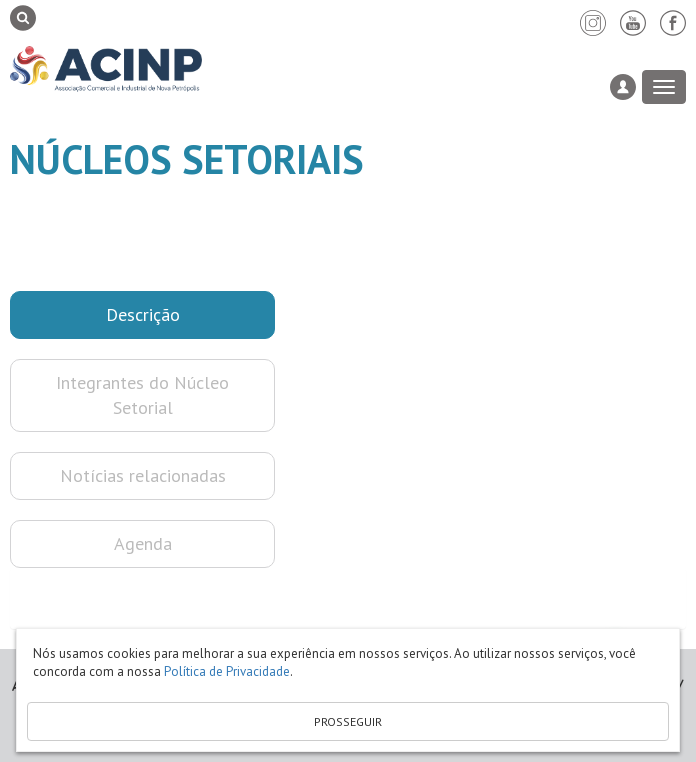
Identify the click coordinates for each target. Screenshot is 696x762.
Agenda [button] (143, 543)
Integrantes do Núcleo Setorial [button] (142, 395)
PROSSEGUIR (348, 721)
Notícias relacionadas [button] (143, 475)
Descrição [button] (143, 314)
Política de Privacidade (227, 671)
